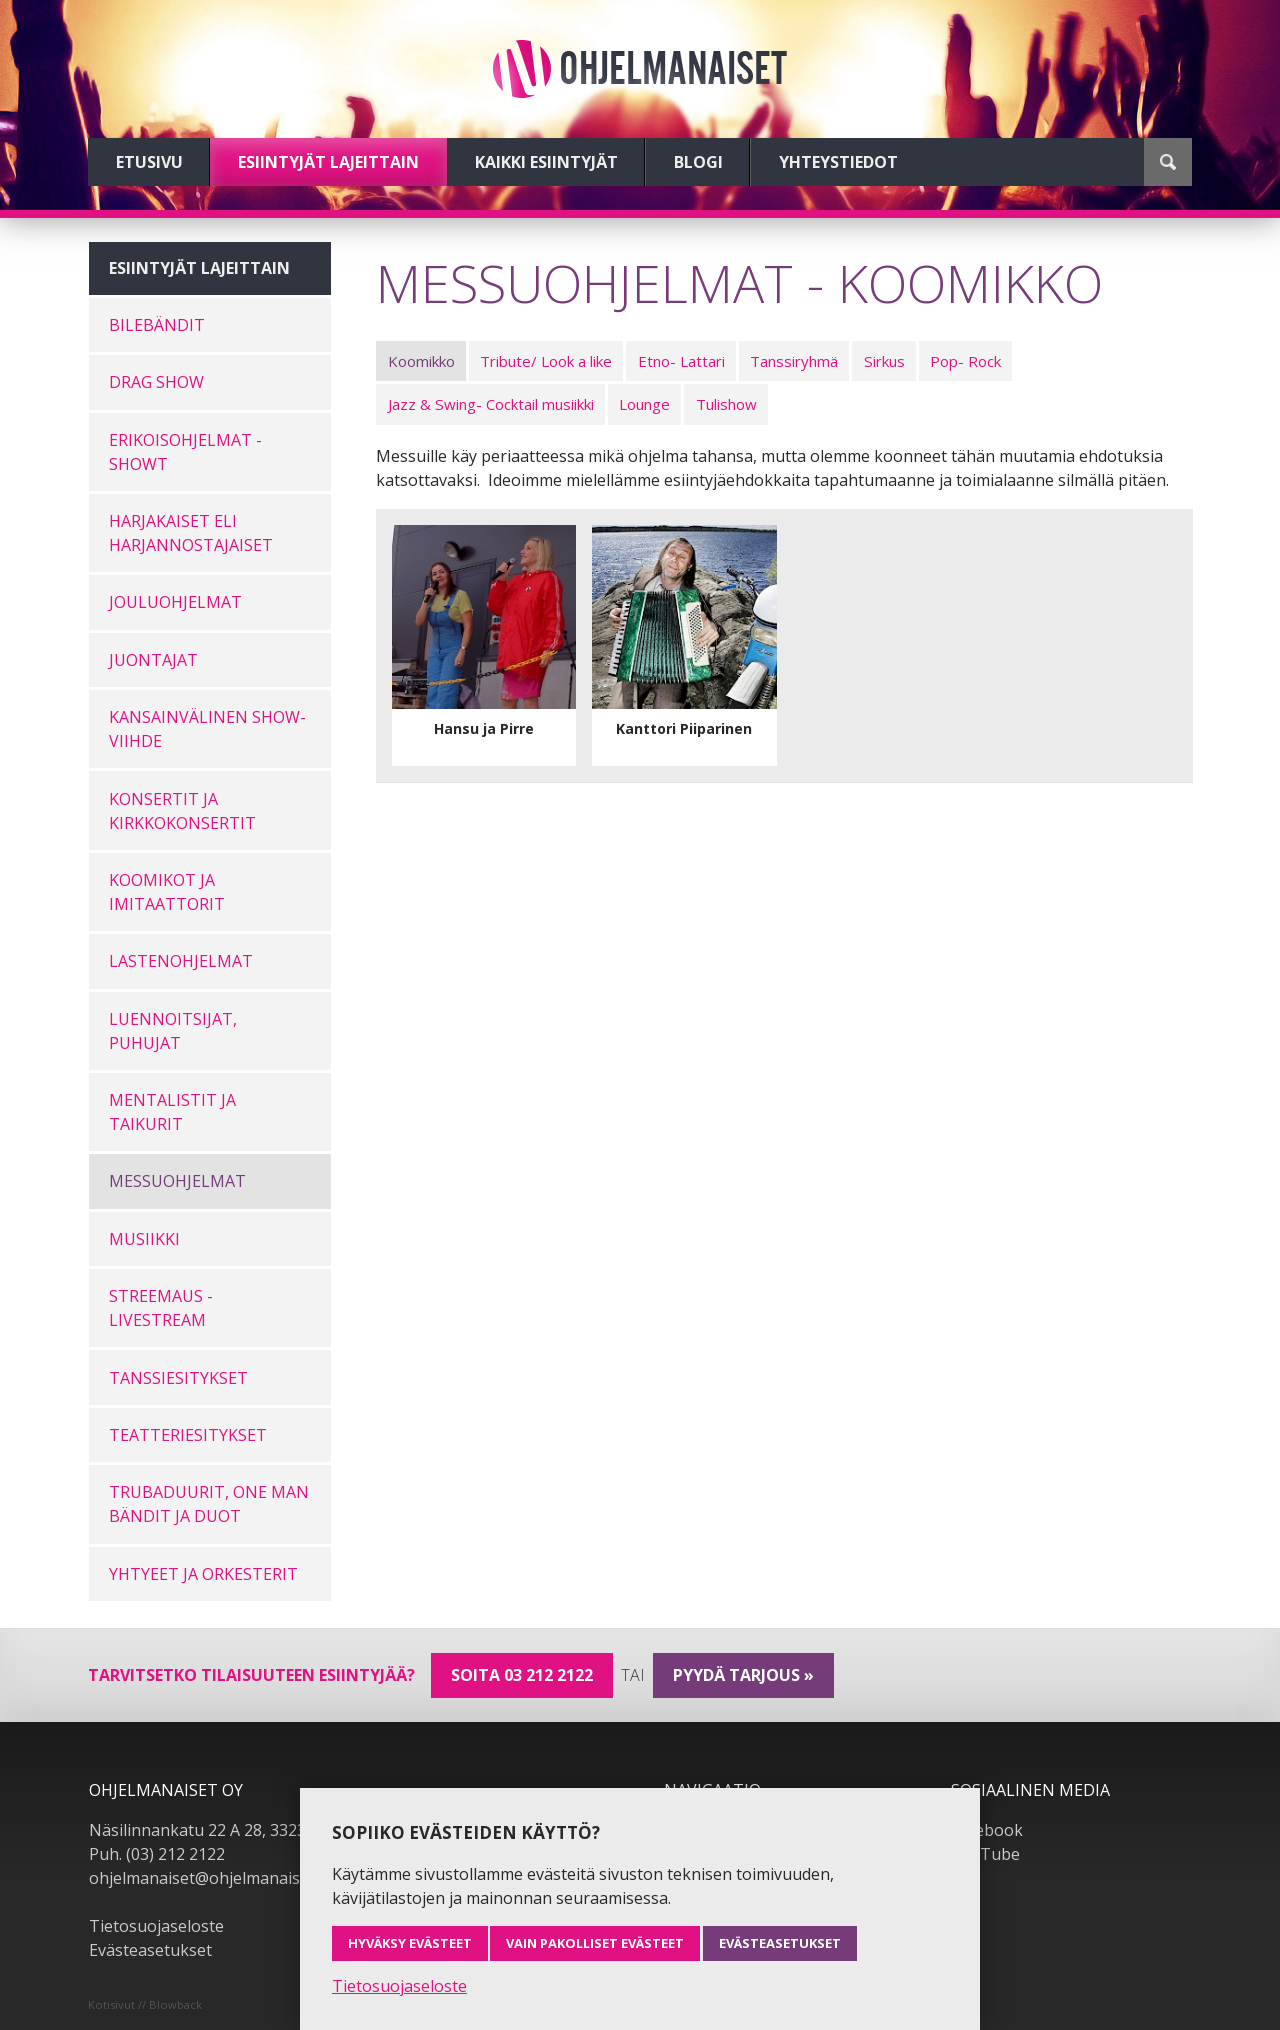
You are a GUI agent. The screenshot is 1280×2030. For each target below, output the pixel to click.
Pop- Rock (965, 361)
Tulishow (726, 404)
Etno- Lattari (681, 361)
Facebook (987, 1830)
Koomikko (421, 361)
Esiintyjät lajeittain (328, 162)
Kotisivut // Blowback (145, 2004)
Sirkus (884, 361)
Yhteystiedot (838, 162)
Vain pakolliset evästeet (595, 1943)
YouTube (985, 1854)
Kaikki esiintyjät (546, 162)
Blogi (698, 162)
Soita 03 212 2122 (522, 1675)
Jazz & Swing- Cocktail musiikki (491, 404)
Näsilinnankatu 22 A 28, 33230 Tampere (238, 1830)
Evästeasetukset (150, 1950)
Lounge (644, 404)
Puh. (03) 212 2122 (157, 1854)
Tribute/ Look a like (546, 361)
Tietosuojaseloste (156, 1926)
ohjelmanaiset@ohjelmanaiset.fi (208, 1878)
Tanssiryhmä (794, 361)
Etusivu (149, 162)
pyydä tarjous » (743, 1675)
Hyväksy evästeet (410, 1943)
